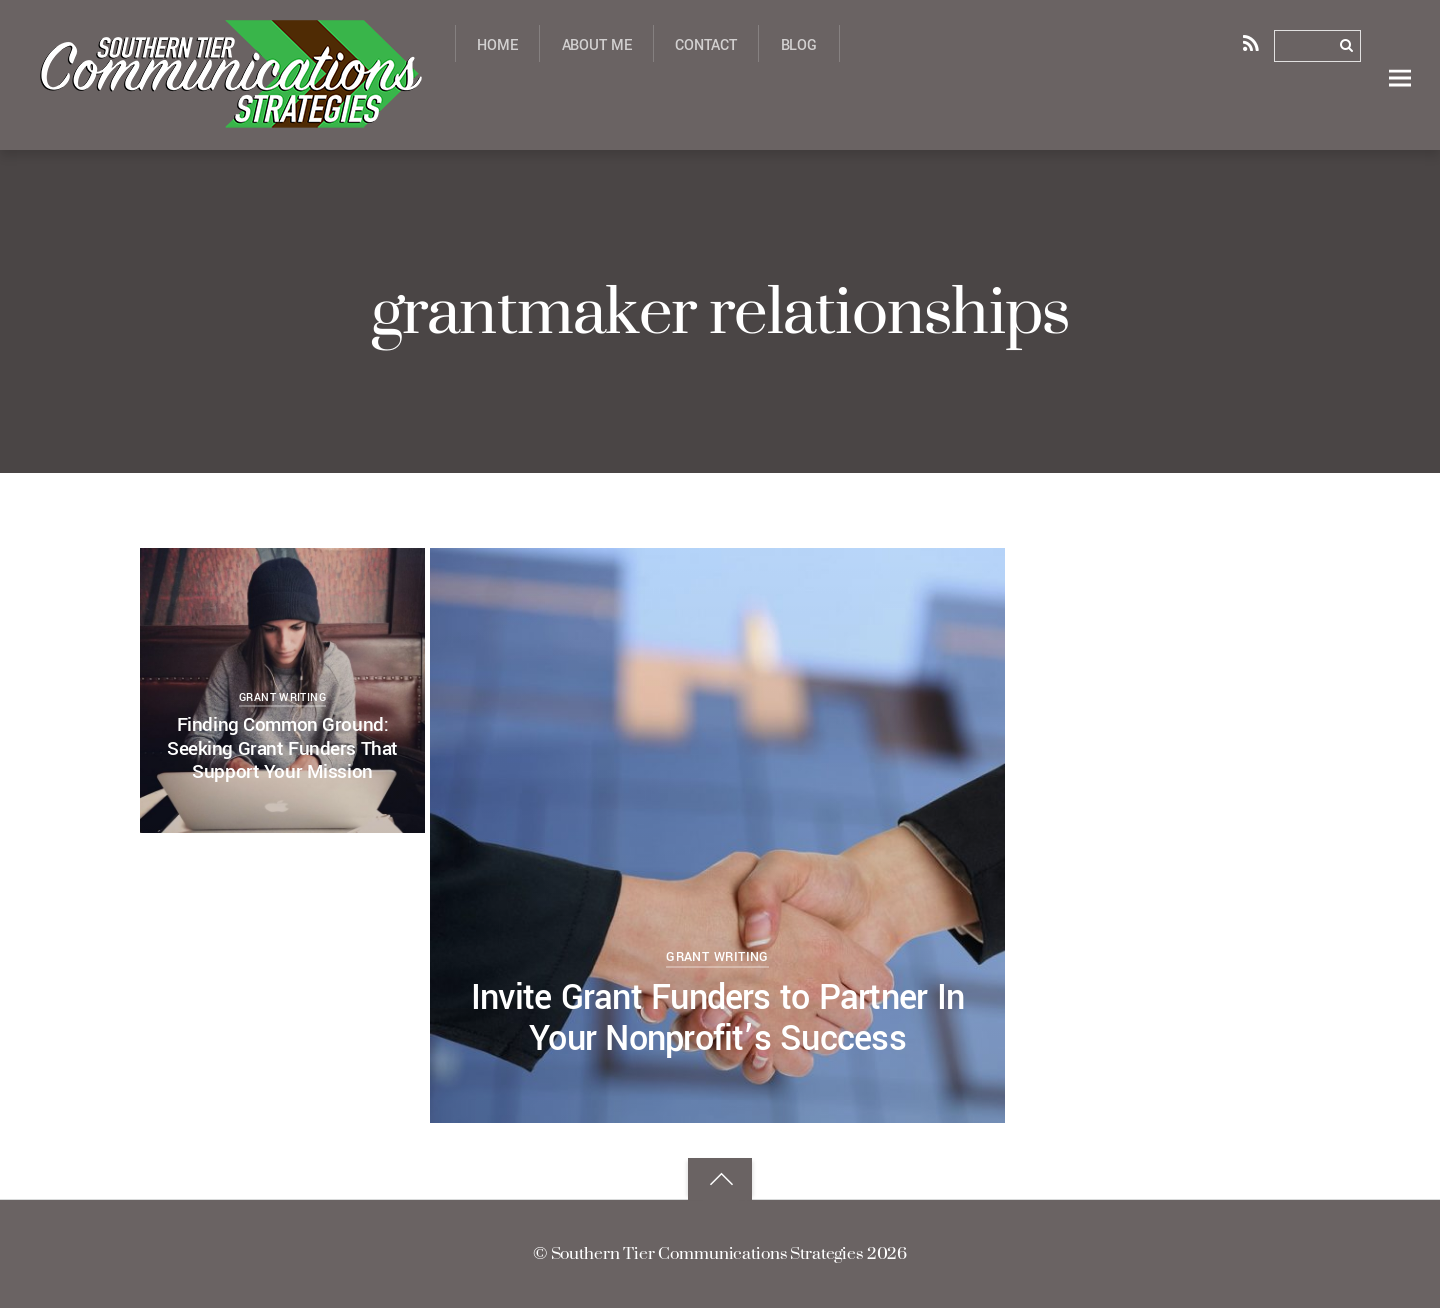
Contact (705, 45)
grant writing (717, 956)
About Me (597, 45)
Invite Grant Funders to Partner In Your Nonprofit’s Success (717, 1019)
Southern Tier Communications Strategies (707, 1252)
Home (497, 45)
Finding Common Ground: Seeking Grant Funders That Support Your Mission (282, 748)
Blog (799, 45)
